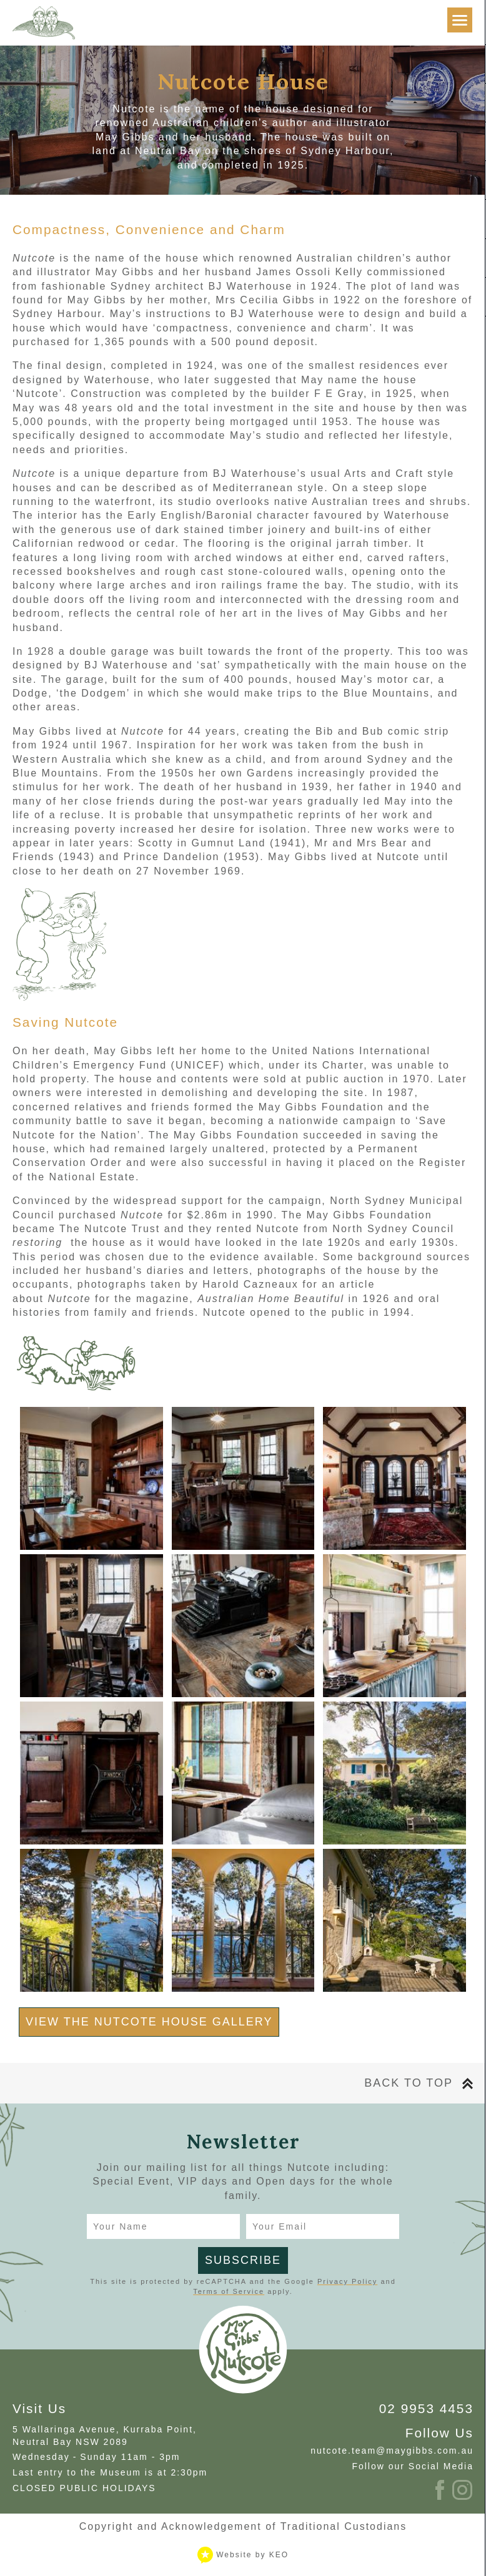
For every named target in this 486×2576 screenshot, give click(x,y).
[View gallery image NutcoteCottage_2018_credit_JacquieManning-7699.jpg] (394, 1920)
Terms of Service (228, 2291)
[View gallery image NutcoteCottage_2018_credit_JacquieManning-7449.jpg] (243, 1920)
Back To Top (408, 2083)
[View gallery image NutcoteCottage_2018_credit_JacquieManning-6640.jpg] (243, 1773)
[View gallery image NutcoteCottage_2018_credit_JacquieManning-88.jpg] (243, 1625)
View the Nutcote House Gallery (149, 2021)
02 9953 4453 (426, 2408)
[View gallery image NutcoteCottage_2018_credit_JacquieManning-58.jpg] (243, 1478)
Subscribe (243, 2260)
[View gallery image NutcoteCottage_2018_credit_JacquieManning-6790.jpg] (394, 1773)
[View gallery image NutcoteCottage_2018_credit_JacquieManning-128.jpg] (91, 1625)
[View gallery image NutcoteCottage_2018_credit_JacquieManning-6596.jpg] (394, 1478)
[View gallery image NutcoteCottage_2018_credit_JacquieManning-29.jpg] (91, 1478)
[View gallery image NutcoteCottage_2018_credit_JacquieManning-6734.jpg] (91, 1773)
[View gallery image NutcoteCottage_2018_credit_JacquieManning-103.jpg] (394, 1625)
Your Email (279, 2226)
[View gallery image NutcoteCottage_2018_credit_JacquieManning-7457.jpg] (91, 1920)
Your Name (120, 2226)
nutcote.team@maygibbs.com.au (392, 2451)
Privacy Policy (347, 2281)
